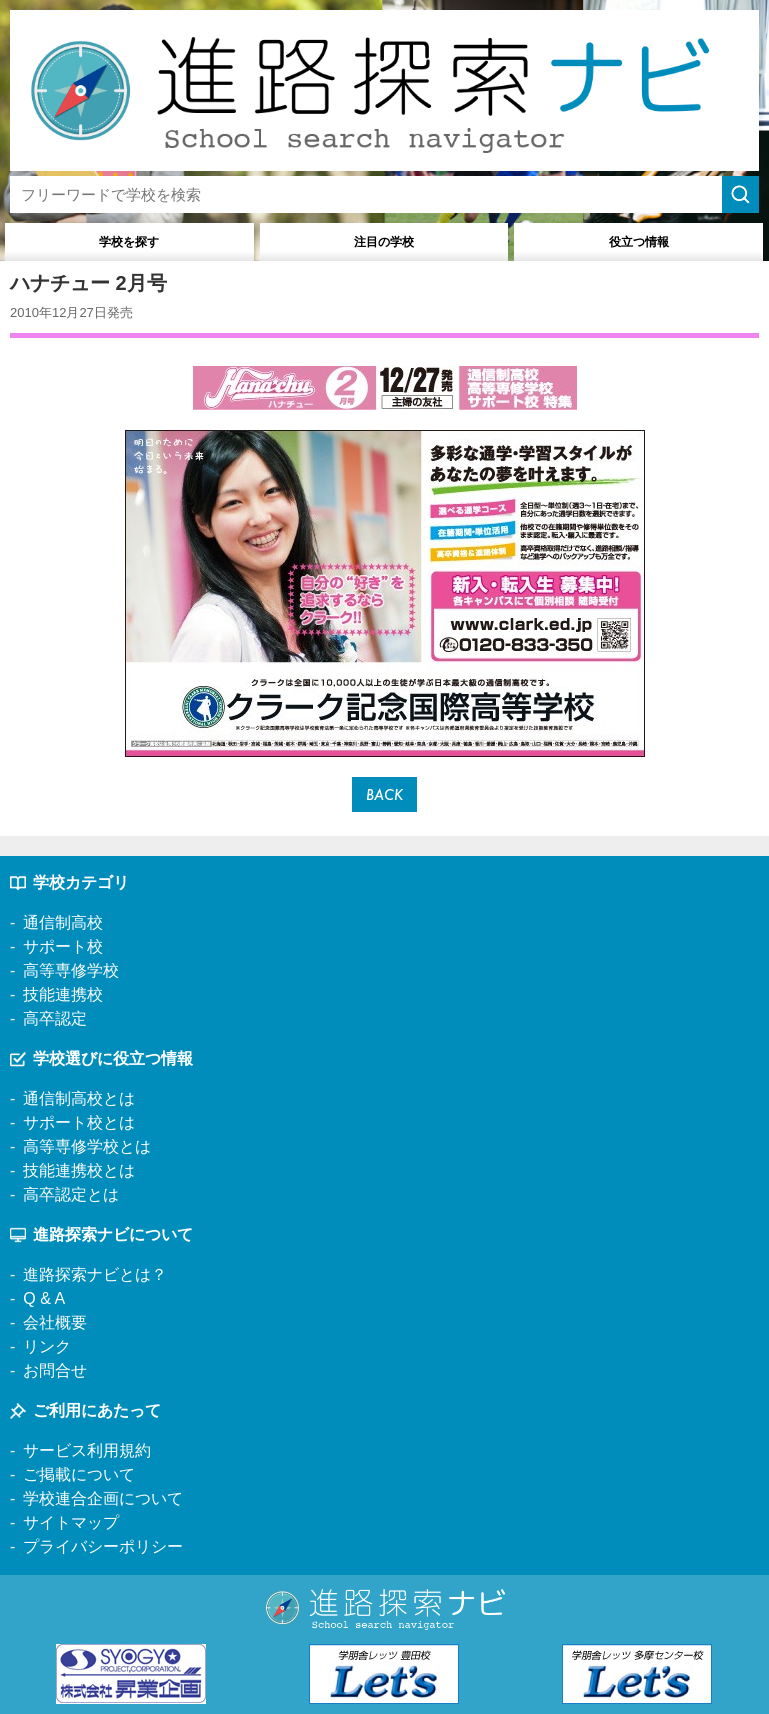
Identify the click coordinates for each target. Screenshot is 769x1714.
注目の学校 (384, 242)
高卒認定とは (71, 1194)
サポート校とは (79, 1122)
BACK (384, 794)
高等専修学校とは (87, 1146)
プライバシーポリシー (103, 1546)
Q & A (44, 1298)
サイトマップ (71, 1522)
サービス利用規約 (87, 1450)
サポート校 (63, 946)
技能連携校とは (79, 1170)
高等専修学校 (71, 970)
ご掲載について (79, 1474)
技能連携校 (63, 994)
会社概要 (55, 1322)
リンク (47, 1346)
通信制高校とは (79, 1098)
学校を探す (129, 242)
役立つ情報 (639, 242)
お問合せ (55, 1370)
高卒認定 (55, 1018)
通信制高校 (63, 922)
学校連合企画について (103, 1498)
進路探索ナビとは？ (95, 1274)
